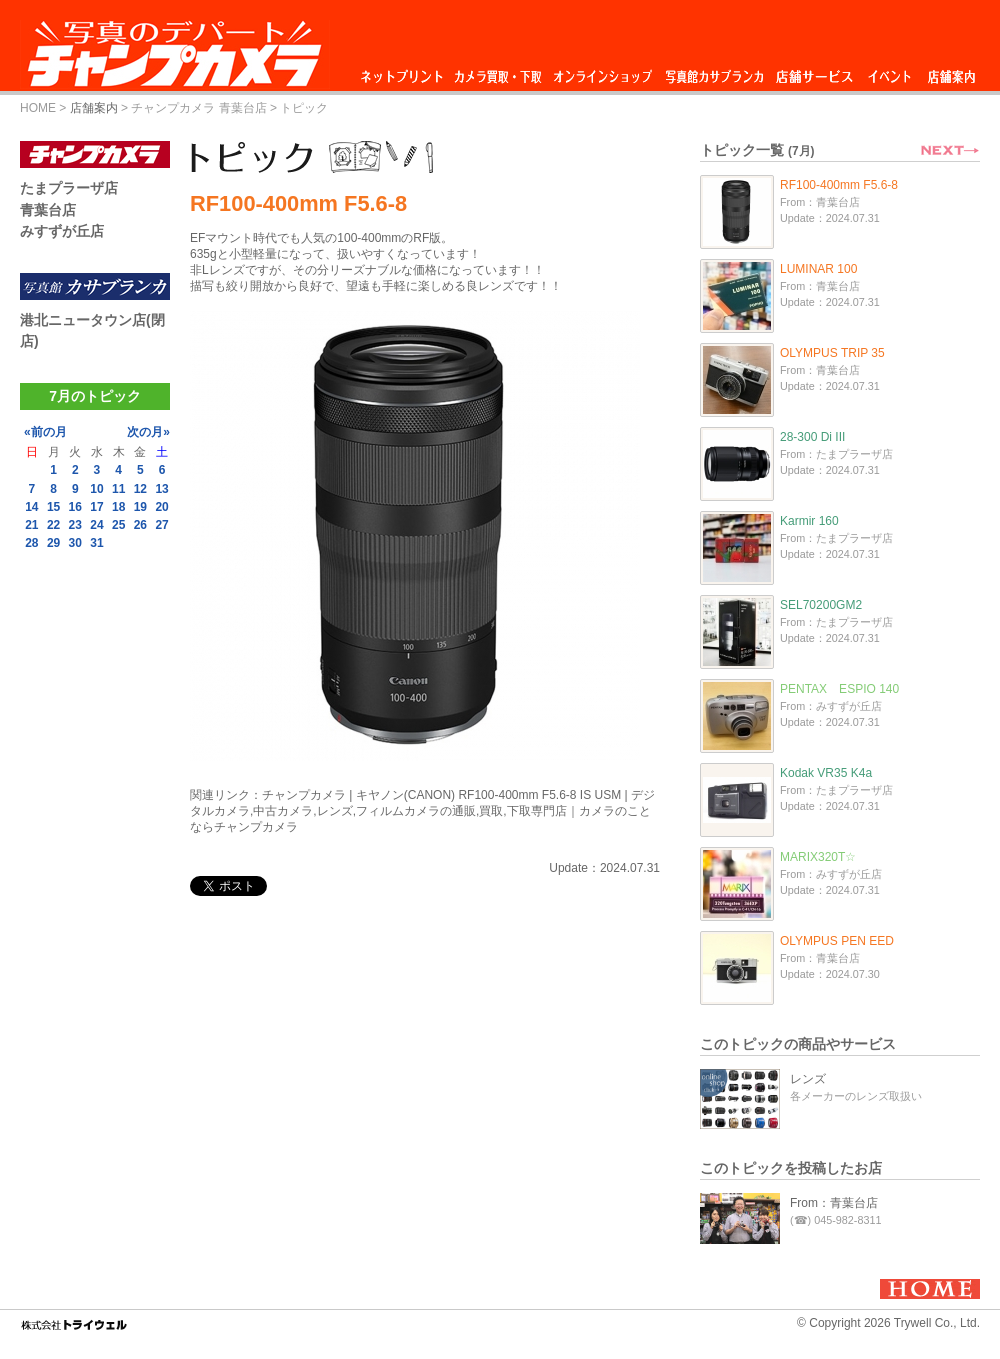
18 (118, 507)
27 (161, 525)
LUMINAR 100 (818, 269)
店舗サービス (814, 71)
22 (53, 525)
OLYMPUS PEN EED (837, 941)
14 (31, 507)
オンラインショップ (601, 71)
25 (118, 525)
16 (75, 507)
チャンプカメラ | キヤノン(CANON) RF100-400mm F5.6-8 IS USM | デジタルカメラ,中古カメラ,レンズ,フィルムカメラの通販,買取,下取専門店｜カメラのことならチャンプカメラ (422, 811)
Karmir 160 (809, 521)
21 (31, 525)
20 (161, 507)
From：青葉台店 (834, 1203)
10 (96, 489)
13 (161, 489)
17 (96, 507)
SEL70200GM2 (821, 605)
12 (140, 489)
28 (31, 543)
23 (75, 525)
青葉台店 (48, 210)
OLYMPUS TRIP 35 (832, 353)
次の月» (148, 432)
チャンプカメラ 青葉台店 (198, 108)
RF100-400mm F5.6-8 (839, 185)
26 (140, 525)
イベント (890, 71)
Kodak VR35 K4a (826, 773)
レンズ (808, 1079)
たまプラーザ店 (69, 188)
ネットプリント (405, 71)
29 (53, 543)
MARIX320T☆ (818, 857)
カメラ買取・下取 (499, 71)
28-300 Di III (812, 437)
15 (53, 507)
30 (75, 543)
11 (118, 489)
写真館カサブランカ (714, 71)
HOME (38, 108)
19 (140, 507)
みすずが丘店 (62, 231)
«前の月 (45, 432)
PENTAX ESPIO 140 (839, 689)
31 (96, 543)
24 (96, 525)
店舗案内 (951, 71)
